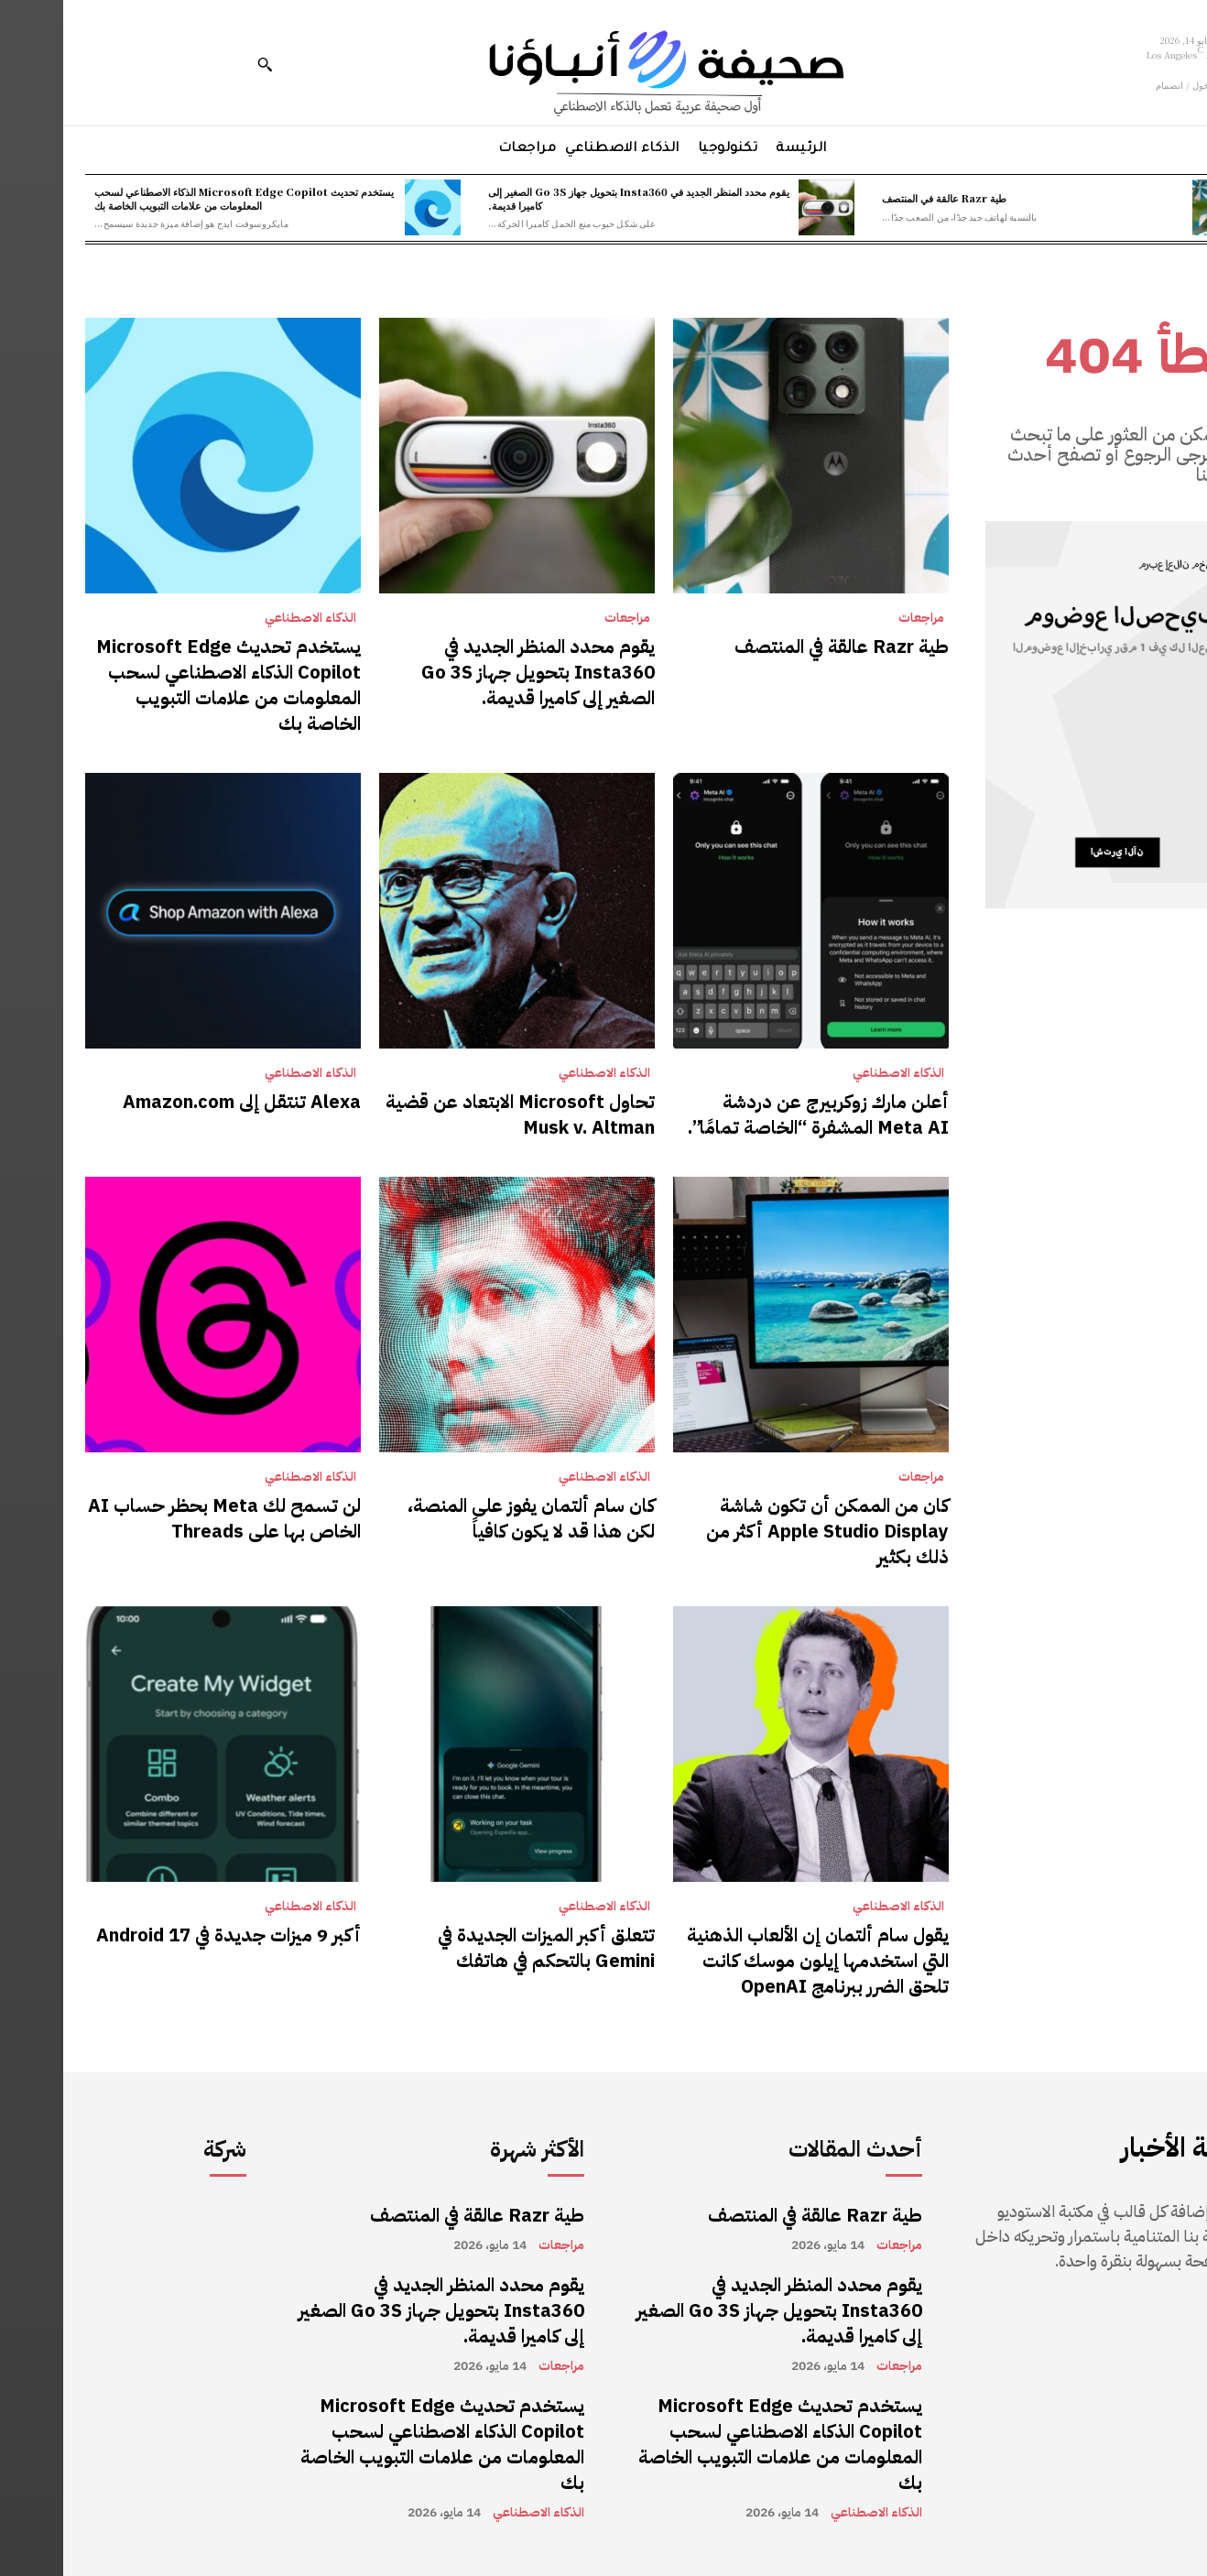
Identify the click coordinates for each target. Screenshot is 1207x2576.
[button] (201, 64)
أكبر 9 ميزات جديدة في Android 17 (165, 1935)
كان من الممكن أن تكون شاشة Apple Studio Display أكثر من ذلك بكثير (764, 1531)
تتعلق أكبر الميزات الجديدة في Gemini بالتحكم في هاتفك (483, 1947)
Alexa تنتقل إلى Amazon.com (179, 1101)
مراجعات (858, 618)
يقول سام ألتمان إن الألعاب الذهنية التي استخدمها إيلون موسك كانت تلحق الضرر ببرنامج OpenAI (755, 1960)
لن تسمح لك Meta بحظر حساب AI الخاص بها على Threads (161, 1518)
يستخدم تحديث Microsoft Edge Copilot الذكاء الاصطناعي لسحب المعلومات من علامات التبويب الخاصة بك (181, 198)
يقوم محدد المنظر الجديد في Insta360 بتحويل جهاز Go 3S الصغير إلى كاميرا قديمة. (575, 198)
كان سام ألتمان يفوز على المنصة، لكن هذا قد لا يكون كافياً (468, 1518)
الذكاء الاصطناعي (247, 618)
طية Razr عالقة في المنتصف (881, 197)
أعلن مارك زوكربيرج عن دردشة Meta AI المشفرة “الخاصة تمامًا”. (755, 1114)
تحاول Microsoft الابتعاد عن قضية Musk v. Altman (457, 1114)
